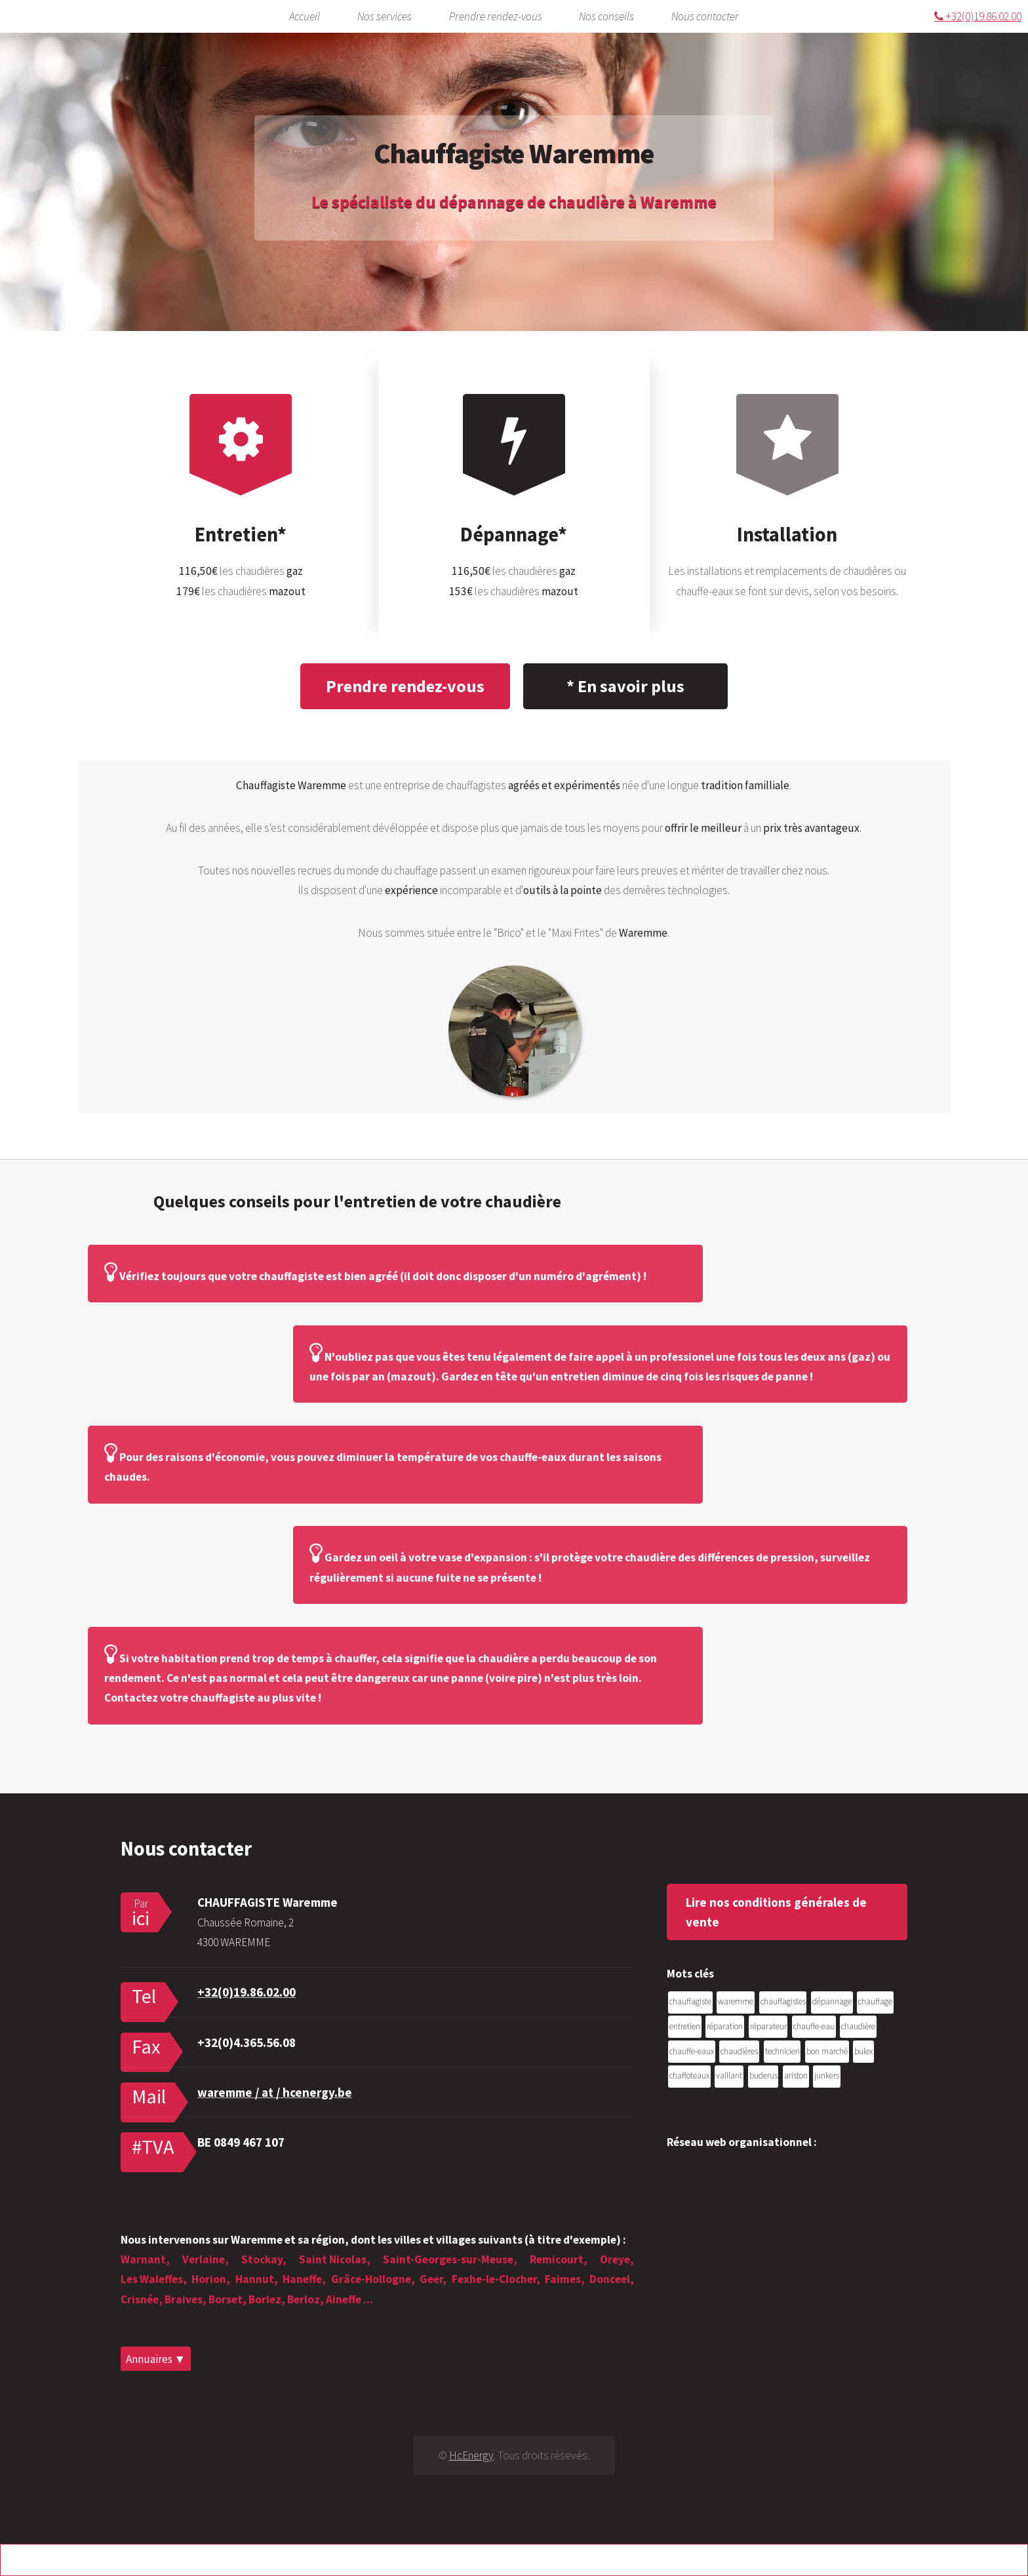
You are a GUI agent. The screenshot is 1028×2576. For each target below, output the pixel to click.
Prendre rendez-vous (495, 16)
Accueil (304, 16)
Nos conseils (606, 16)
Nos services (384, 16)
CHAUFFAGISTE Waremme (267, 1902)
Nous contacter (705, 16)
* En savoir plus (625, 686)
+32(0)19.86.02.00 (977, 16)
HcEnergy (471, 2455)
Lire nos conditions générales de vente (776, 1912)
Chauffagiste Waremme (514, 153)
